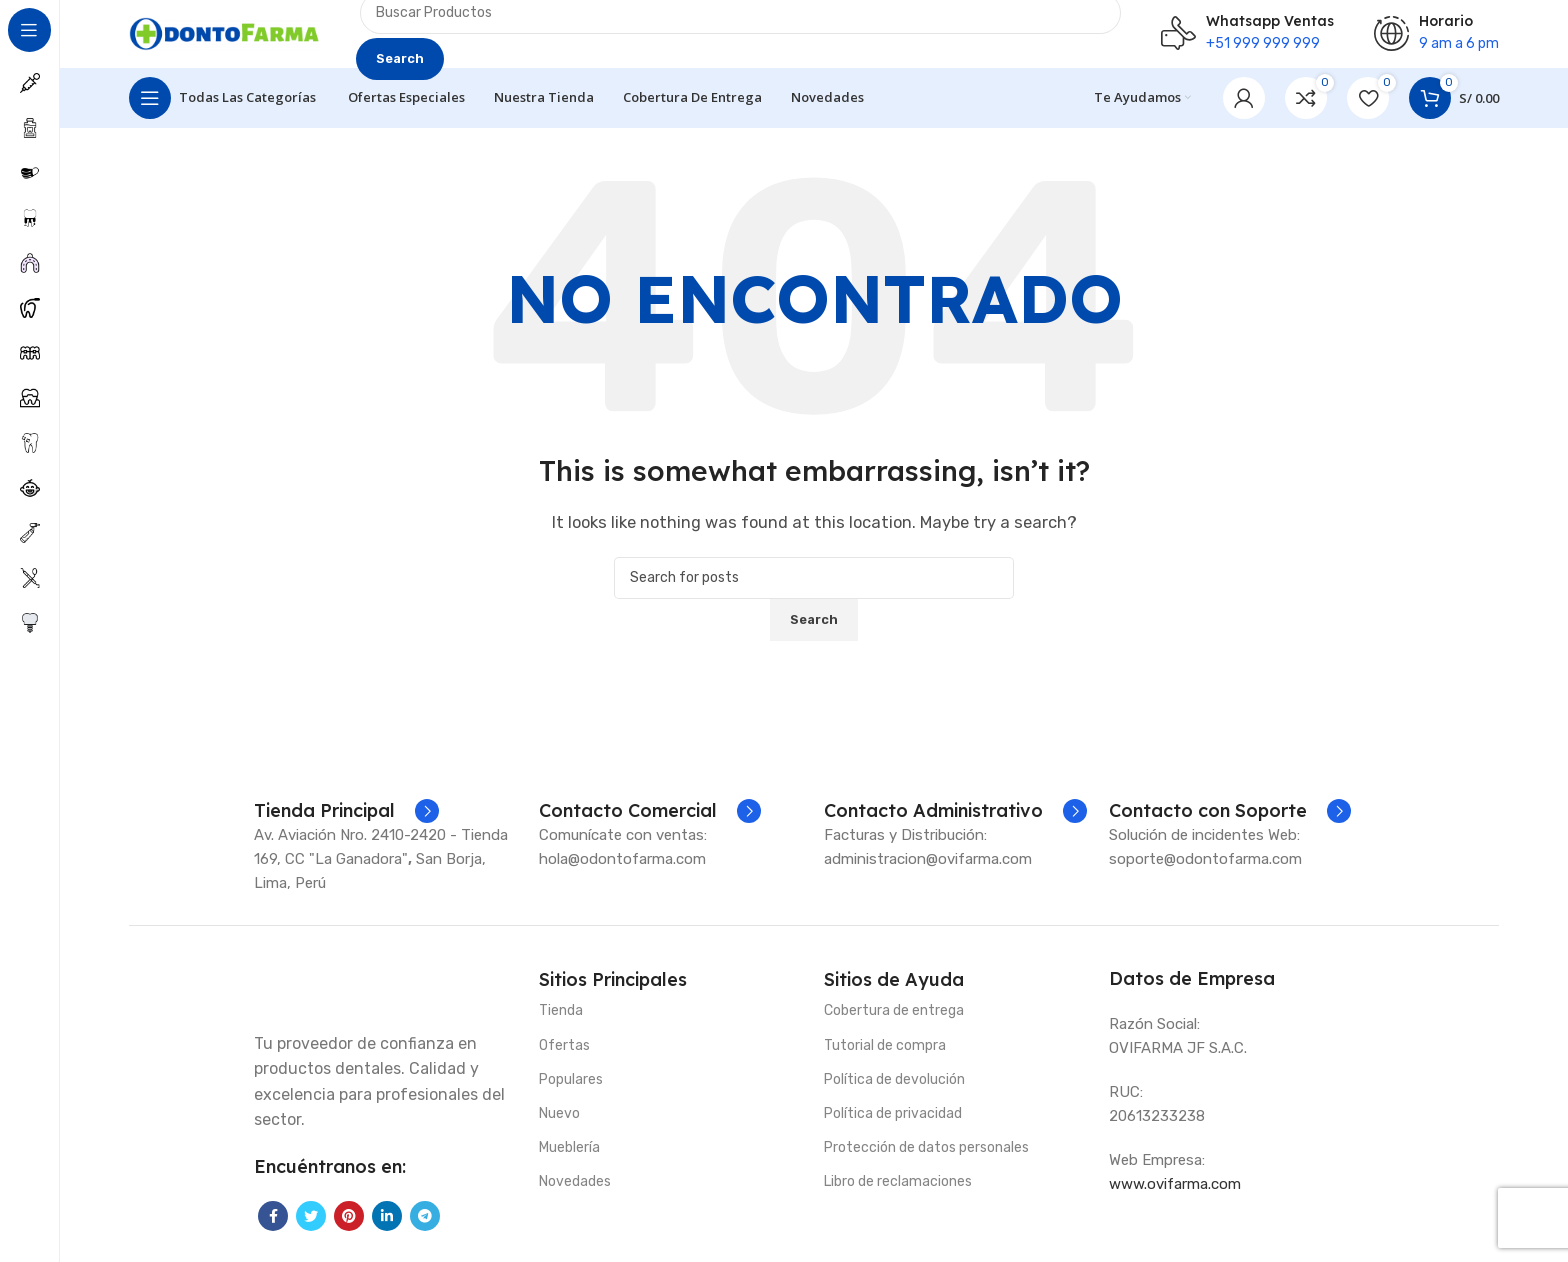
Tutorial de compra (885, 1057)
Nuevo (559, 1125)
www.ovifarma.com (1175, 1196)
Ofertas (564, 1057)
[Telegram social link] (425, 1228)
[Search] (814, 590)
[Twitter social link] (311, 1228)
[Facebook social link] (273, 1228)
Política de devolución (894, 1091)
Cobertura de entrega (894, 1023)
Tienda (561, 1023)
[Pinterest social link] (349, 1228)
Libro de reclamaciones (898, 1194)
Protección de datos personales (926, 1160)
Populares (571, 1091)
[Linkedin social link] (387, 1228)
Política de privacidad (893, 1125)
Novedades (575, 1194)
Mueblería (569, 1160)
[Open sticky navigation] (222, 110)
